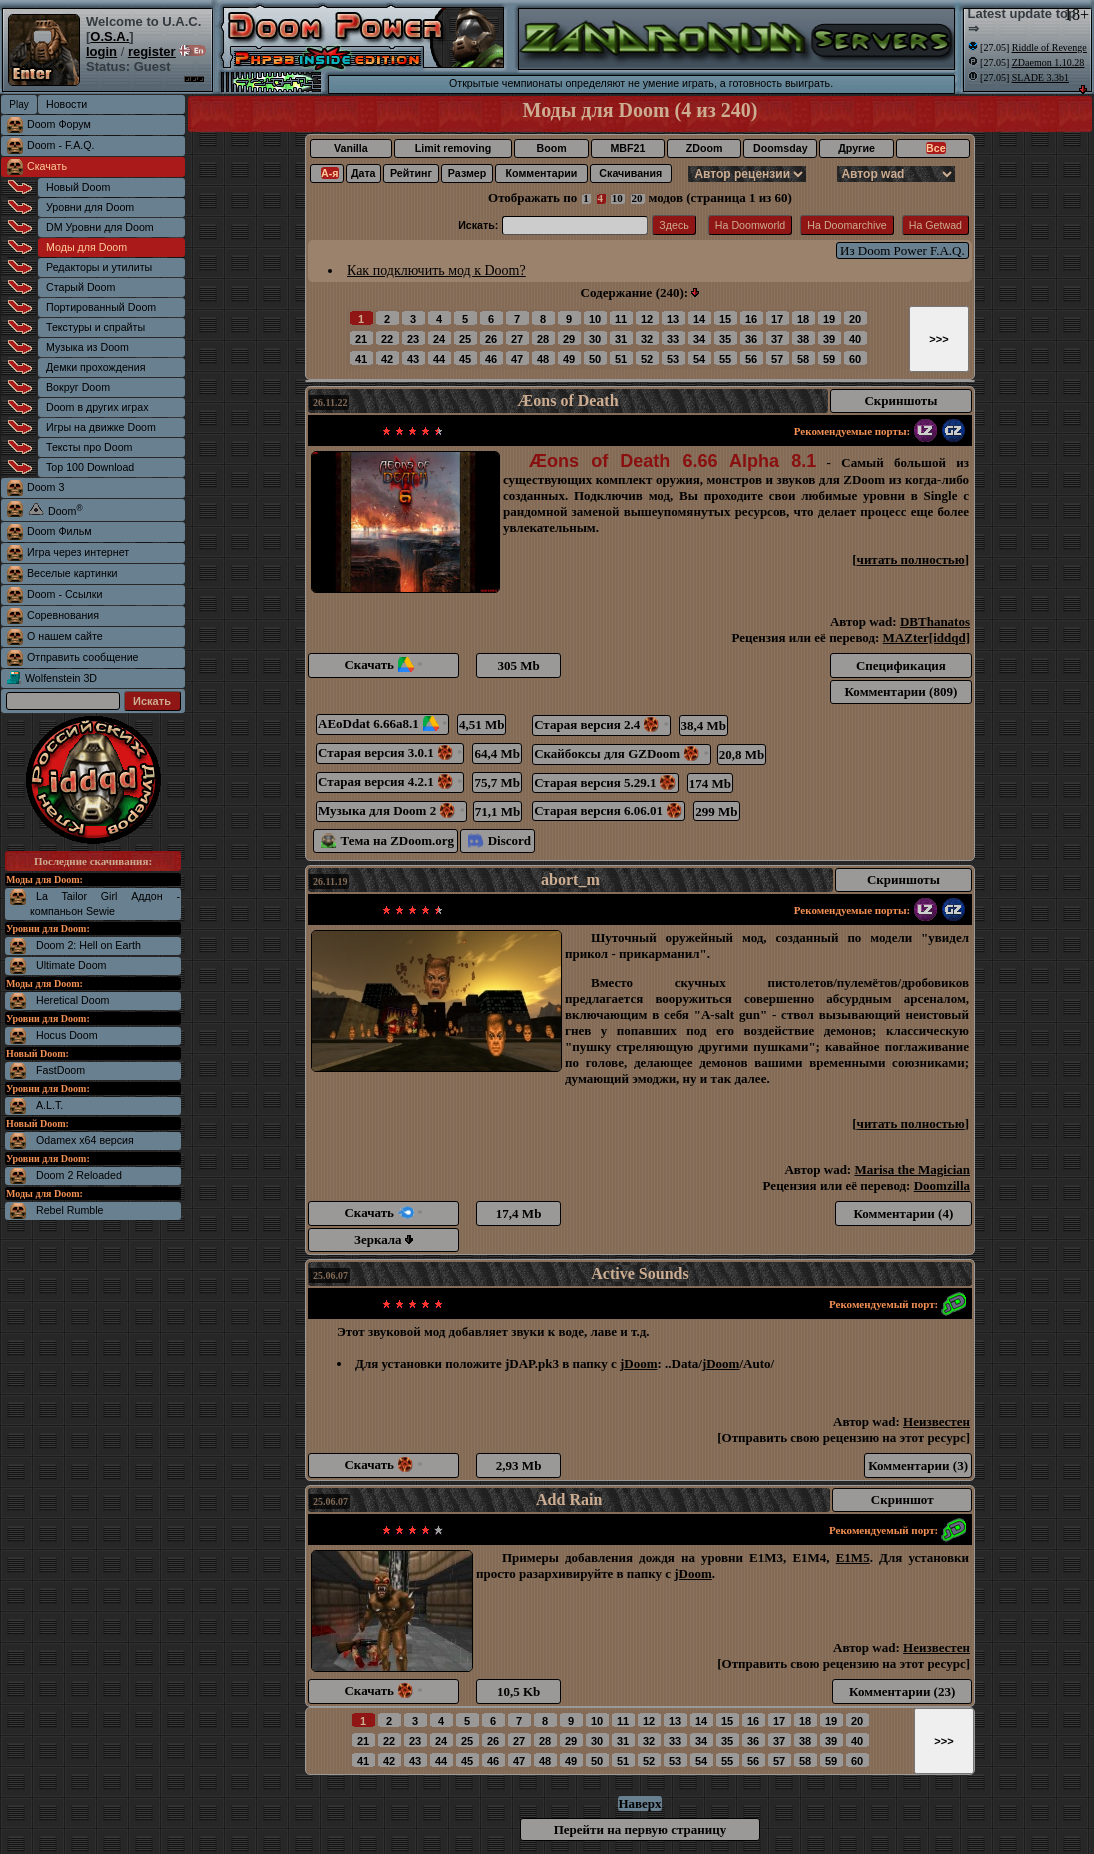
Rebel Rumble (70, 1210)
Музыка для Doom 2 (391, 810)
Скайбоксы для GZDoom (621, 753)
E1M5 (853, 1557)
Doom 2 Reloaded (79, 1175)
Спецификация (901, 665)
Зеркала (383, 1239)
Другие (856, 148)
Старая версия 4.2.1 (390, 781)
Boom (551, 148)
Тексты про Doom (89, 447)
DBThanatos (935, 621)
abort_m (570, 879)
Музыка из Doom (87, 347)
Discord (499, 840)
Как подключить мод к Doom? (436, 270)
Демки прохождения (95, 367)
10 (617, 198)
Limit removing (453, 148)
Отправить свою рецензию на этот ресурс (844, 1437)
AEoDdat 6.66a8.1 (382, 723)
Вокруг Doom (78, 387)
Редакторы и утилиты (99, 267)
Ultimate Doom (71, 965)
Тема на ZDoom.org (387, 840)
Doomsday (780, 148)
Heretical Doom (72, 1000)
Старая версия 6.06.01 (608, 810)
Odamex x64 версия (85, 1140)
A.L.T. (49, 1105)
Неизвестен (936, 1421)
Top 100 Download (90, 467)
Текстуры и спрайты (95, 327)
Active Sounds (639, 1273)
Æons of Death (567, 400)
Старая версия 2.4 (601, 724)
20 (637, 198)
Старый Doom (80, 287)
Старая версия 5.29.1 (605, 782)
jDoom (639, 1363)
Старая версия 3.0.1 (390, 752)
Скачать (47, 166)
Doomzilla (942, 1185)
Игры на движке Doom (101, 427)
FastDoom (60, 1070)
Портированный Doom (101, 307)
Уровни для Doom (90, 207)
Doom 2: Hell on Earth (88, 945)
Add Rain (569, 1499)
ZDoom (704, 148)
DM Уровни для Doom (100, 227)
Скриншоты (900, 400)
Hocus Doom (67, 1035)
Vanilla (351, 148)
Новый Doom (78, 187)
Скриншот (902, 1499)
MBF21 (627, 148)
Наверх (639, 1803)
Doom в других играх (97, 407)
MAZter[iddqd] (926, 637)
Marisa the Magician (912, 1169)
